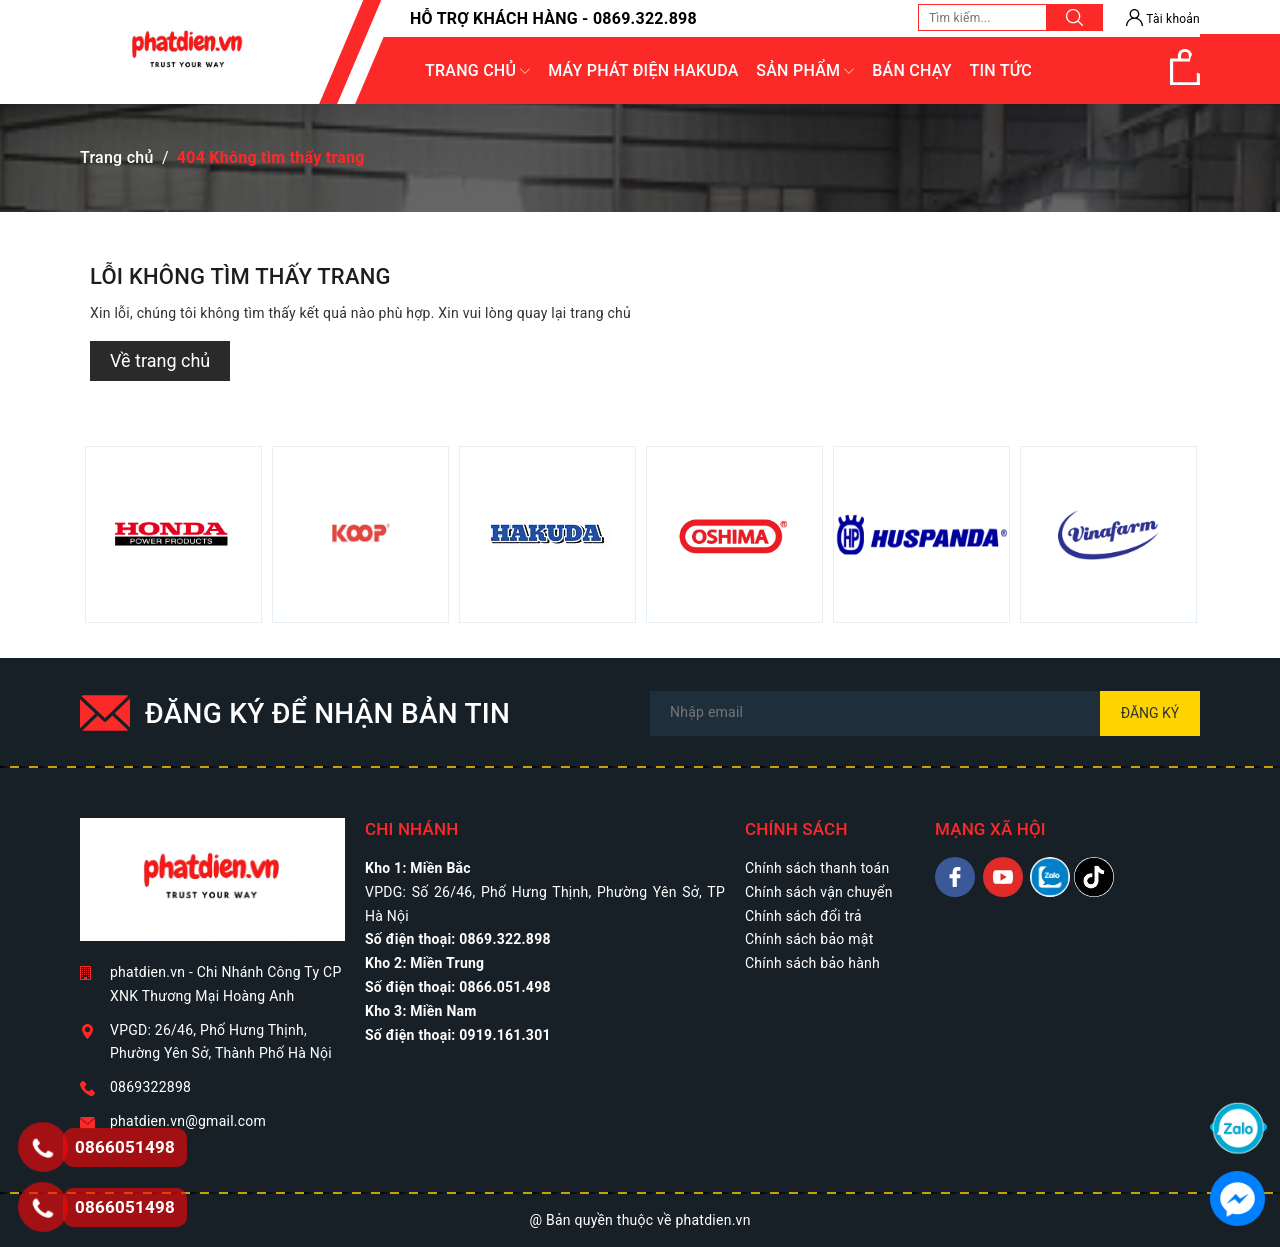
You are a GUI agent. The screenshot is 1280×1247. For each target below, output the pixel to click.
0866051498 (125, 1207)
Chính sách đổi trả (803, 916)
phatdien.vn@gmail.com (188, 1121)
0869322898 (150, 1087)
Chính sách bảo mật (809, 939)
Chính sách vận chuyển (819, 892)
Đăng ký (1150, 713)
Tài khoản (1163, 19)
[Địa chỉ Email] (925, 713)
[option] (173, 534)
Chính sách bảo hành (812, 963)
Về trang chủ (160, 360)
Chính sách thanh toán (817, 868)
